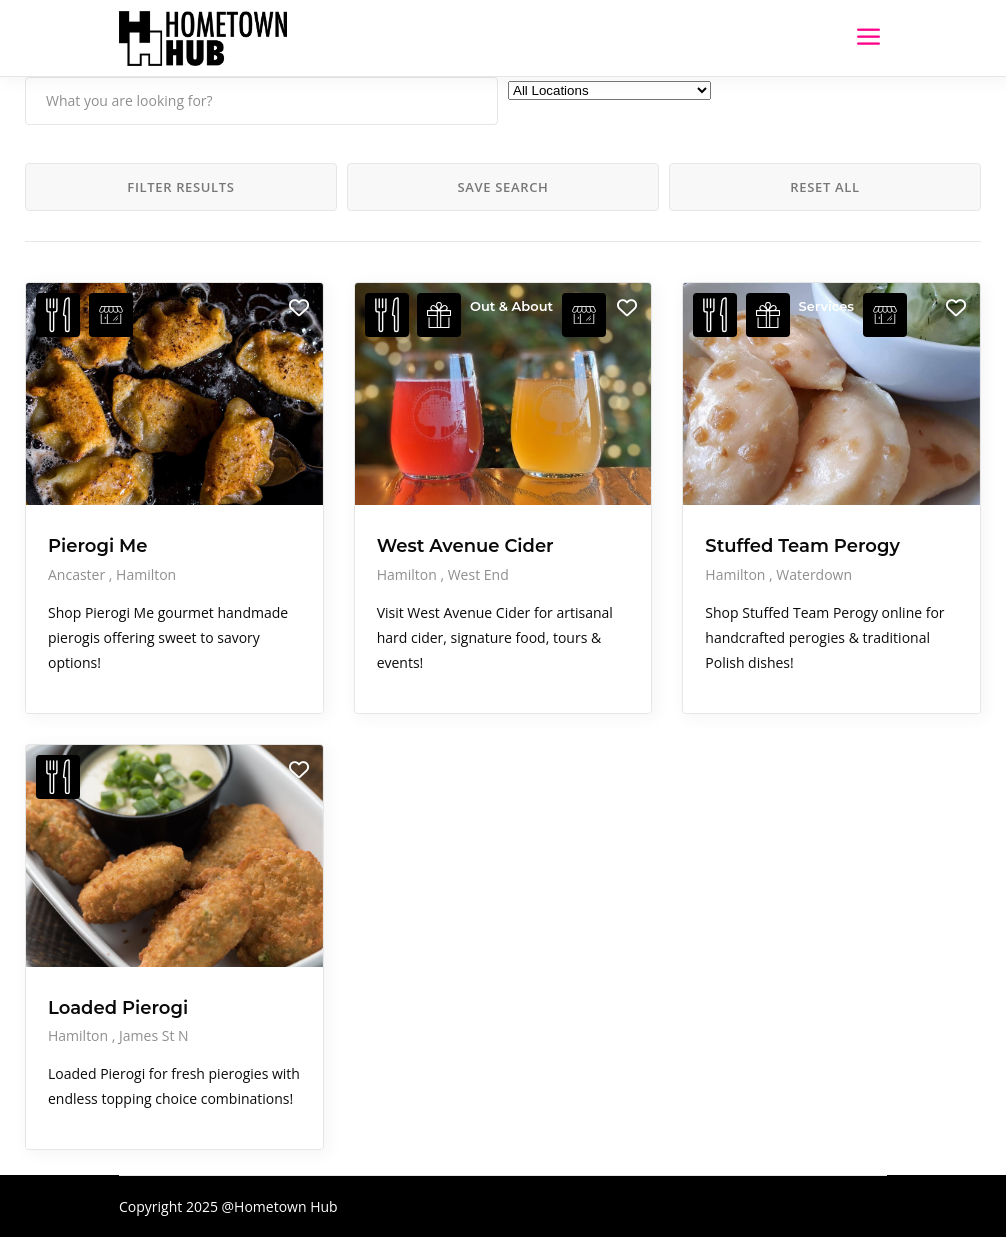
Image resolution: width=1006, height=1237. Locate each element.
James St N (154, 1035)
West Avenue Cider (465, 546)
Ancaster (78, 574)
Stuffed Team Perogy (802, 546)
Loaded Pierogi (118, 1008)
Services (826, 306)
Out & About (511, 306)
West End (478, 574)
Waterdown (814, 574)
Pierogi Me (98, 546)
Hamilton (146, 574)
